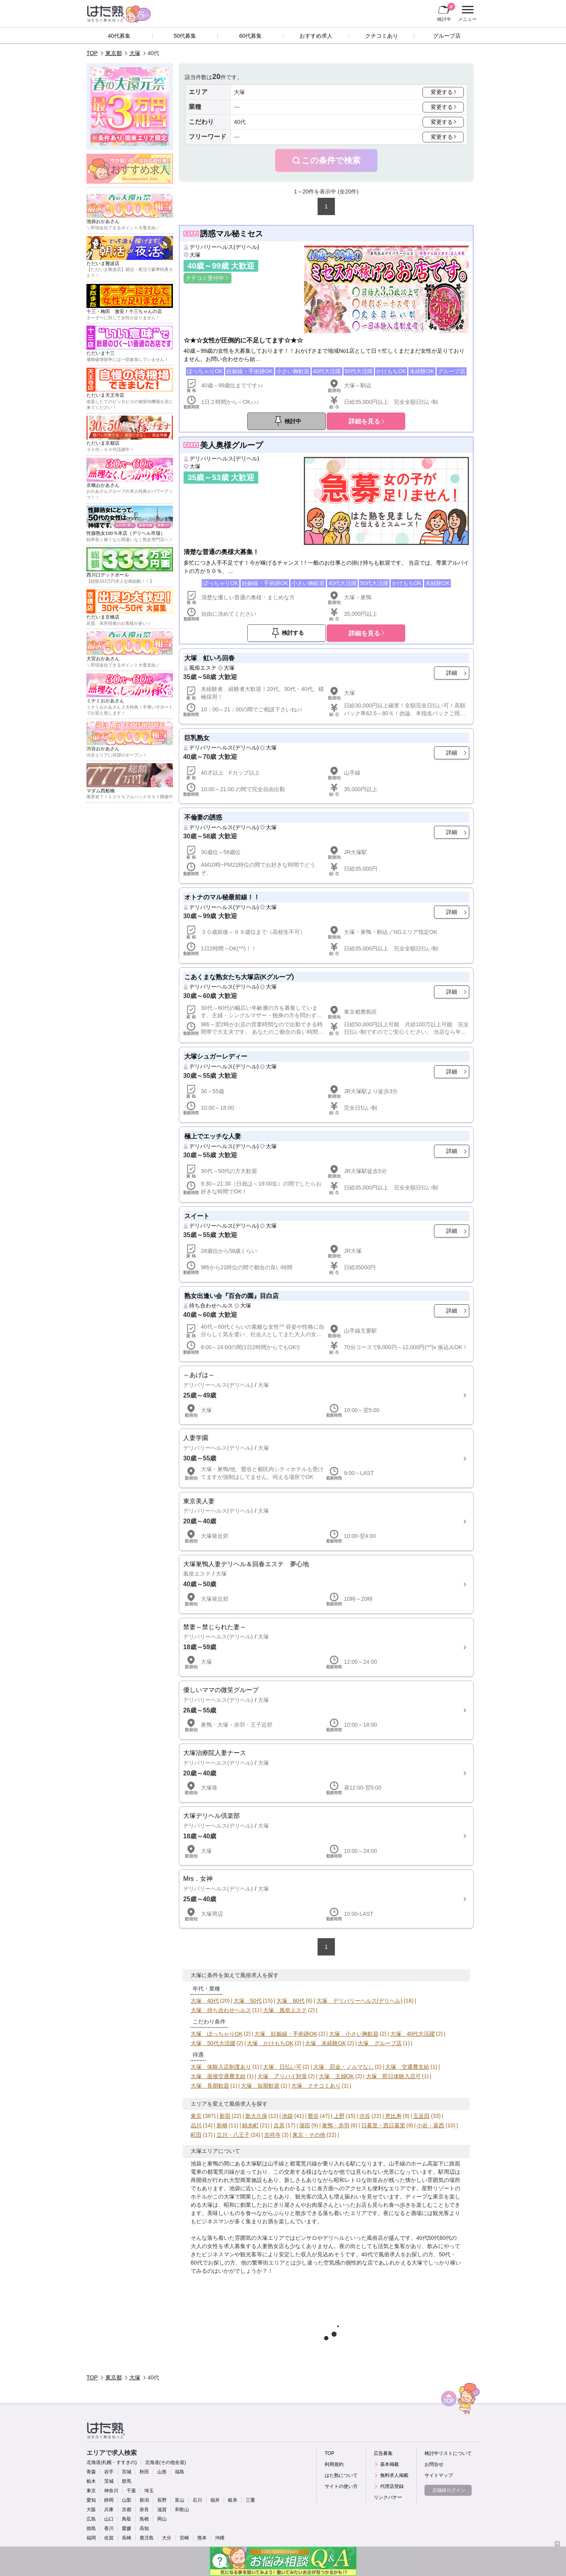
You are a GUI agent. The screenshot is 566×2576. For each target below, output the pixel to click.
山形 (162, 2472)
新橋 (222, 2125)
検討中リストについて (448, 2453)
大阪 (91, 2509)
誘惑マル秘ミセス (231, 233)
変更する (442, 92)
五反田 (421, 2116)
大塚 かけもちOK (270, 2043)
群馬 (126, 2481)
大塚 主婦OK (336, 2076)
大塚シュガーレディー (215, 1056)
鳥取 (126, 2519)
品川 (196, 2125)
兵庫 (109, 2509)
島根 (144, 2519)
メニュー (466, 14)
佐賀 (109, 2538)
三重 (250, 2500)
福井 (215, 2500)
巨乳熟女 (196, 737)
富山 (179, 2500)
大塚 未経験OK (325, 2043)
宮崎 (184, 2538)
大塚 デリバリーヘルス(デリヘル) (359, 2001)
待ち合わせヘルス (211, 1305)
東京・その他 (308, 2135)
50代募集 (185, 36)
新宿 (224, 2116)
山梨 (126, 2500)
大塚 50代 (247, 2001)
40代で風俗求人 (381, 2254)
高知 (144, 2528)
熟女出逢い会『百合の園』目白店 (231, 1295)
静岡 (109, 2500)
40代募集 (119, 36)
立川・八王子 (233, 2135)
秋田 (144, 2472)
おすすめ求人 (316, 36)
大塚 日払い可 (282, 2067)
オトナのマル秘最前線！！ (222, 896)
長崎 (126, 2538)
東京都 (113, 53)
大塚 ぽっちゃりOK (217, 2034)
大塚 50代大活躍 (213, 2043)
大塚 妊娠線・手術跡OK (285, 2034)
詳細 (451, 673)
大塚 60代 (290, 2001)
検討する (293, 633)
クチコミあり (381, 36)
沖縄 (219, 2538)
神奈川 (111, 2490)
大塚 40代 (205, 2001)
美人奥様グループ (231, 445)
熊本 (202, 2538)
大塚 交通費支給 (407, 2067)
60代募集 (250, 36)
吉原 (279, 2125)
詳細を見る (364, 421)
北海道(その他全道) (165, 2462)
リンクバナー (388, 2497)
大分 (166, 2538)
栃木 (91, 2481)
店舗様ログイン (448, 2490)
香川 (109, 2528)
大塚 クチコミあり (316, 2086)
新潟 (144, 2500)
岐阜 (232, 2500)
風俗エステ (203, 668)
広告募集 (383, 2453)
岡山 (162, 2519)
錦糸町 (250, 2125)
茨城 (109, 2481)
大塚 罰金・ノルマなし (343, 2067)
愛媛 (126, 2528)
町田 (196, 2135)
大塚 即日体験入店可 (393, 2076)
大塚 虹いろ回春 (209, 657)
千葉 (131, 2490)
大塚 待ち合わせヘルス (221, 2010)
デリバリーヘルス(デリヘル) (224, 247)
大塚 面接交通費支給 (218, 2076)
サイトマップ (438, 2475)
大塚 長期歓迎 (210, 2086)
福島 (179, 2472)
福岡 (91, 2538)
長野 (162, 2500)
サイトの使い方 (341, 2486)
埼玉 (149, 2490)
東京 (196, 2116)
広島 (91, 2519)
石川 (197, 2500)
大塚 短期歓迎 (260, 2086)
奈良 (144, 2509)
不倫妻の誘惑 (203, 817)
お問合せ (433, 2464)
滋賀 (162, 2509)
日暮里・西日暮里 (383, 2125)
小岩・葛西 (430, 2125)
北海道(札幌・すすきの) (111, 2462)
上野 (339, 2116)
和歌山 (182, 2509)
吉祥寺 (272, 2135)
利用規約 (334, 2464)
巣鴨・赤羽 (335, 2125)
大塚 (134, 53)
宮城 (126, 2472)
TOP (92, 53)
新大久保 (256, 2116)
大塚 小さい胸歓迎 (354, 2034)
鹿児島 (147, 2538)
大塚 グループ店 (380, 2043)
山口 (109, 2519)
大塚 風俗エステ (285, 2010)
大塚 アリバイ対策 (282, 2076)
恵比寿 (393, 2116)
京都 (126, 2509)
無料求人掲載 (394, 2475)
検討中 (446, 12)
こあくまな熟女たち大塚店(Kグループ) (239, 976)
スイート (196, 1215)
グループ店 (447, 36)
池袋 (287, 2116)
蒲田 (304, 2125)
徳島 (91, 2528)
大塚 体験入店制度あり (221, 2067)
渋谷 (364, 2116)
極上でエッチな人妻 (212, 1136)
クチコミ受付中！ (208, 278)
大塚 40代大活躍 (412, 2034)
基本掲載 (389, 2464)
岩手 (109, 2472)
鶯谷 (313, 2116)
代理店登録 (392, 2486)
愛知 (91, 2500)
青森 (91, 2472)
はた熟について (341, 2475)
